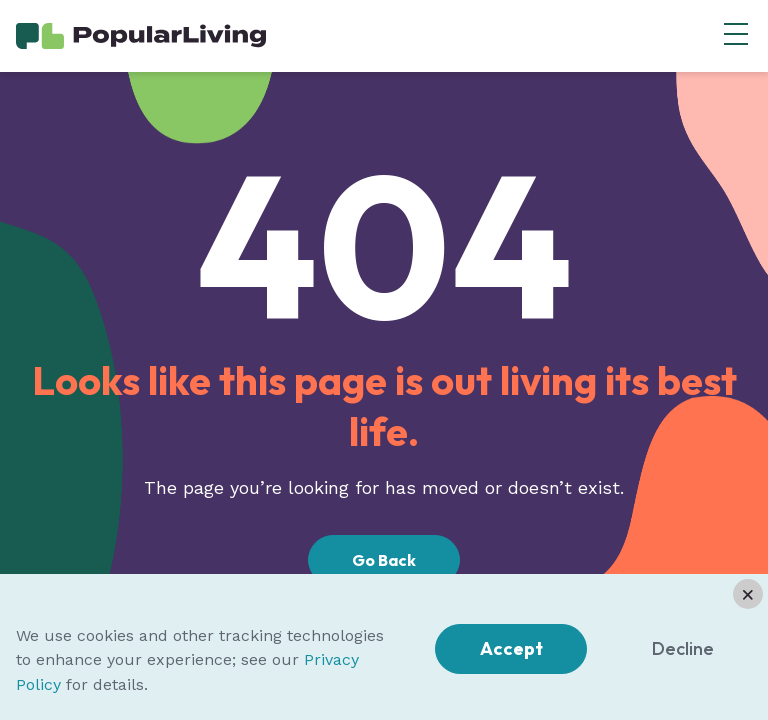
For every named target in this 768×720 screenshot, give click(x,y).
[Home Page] (141, 34)
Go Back (384, 560)
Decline (683, 648)
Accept (511, 648)
